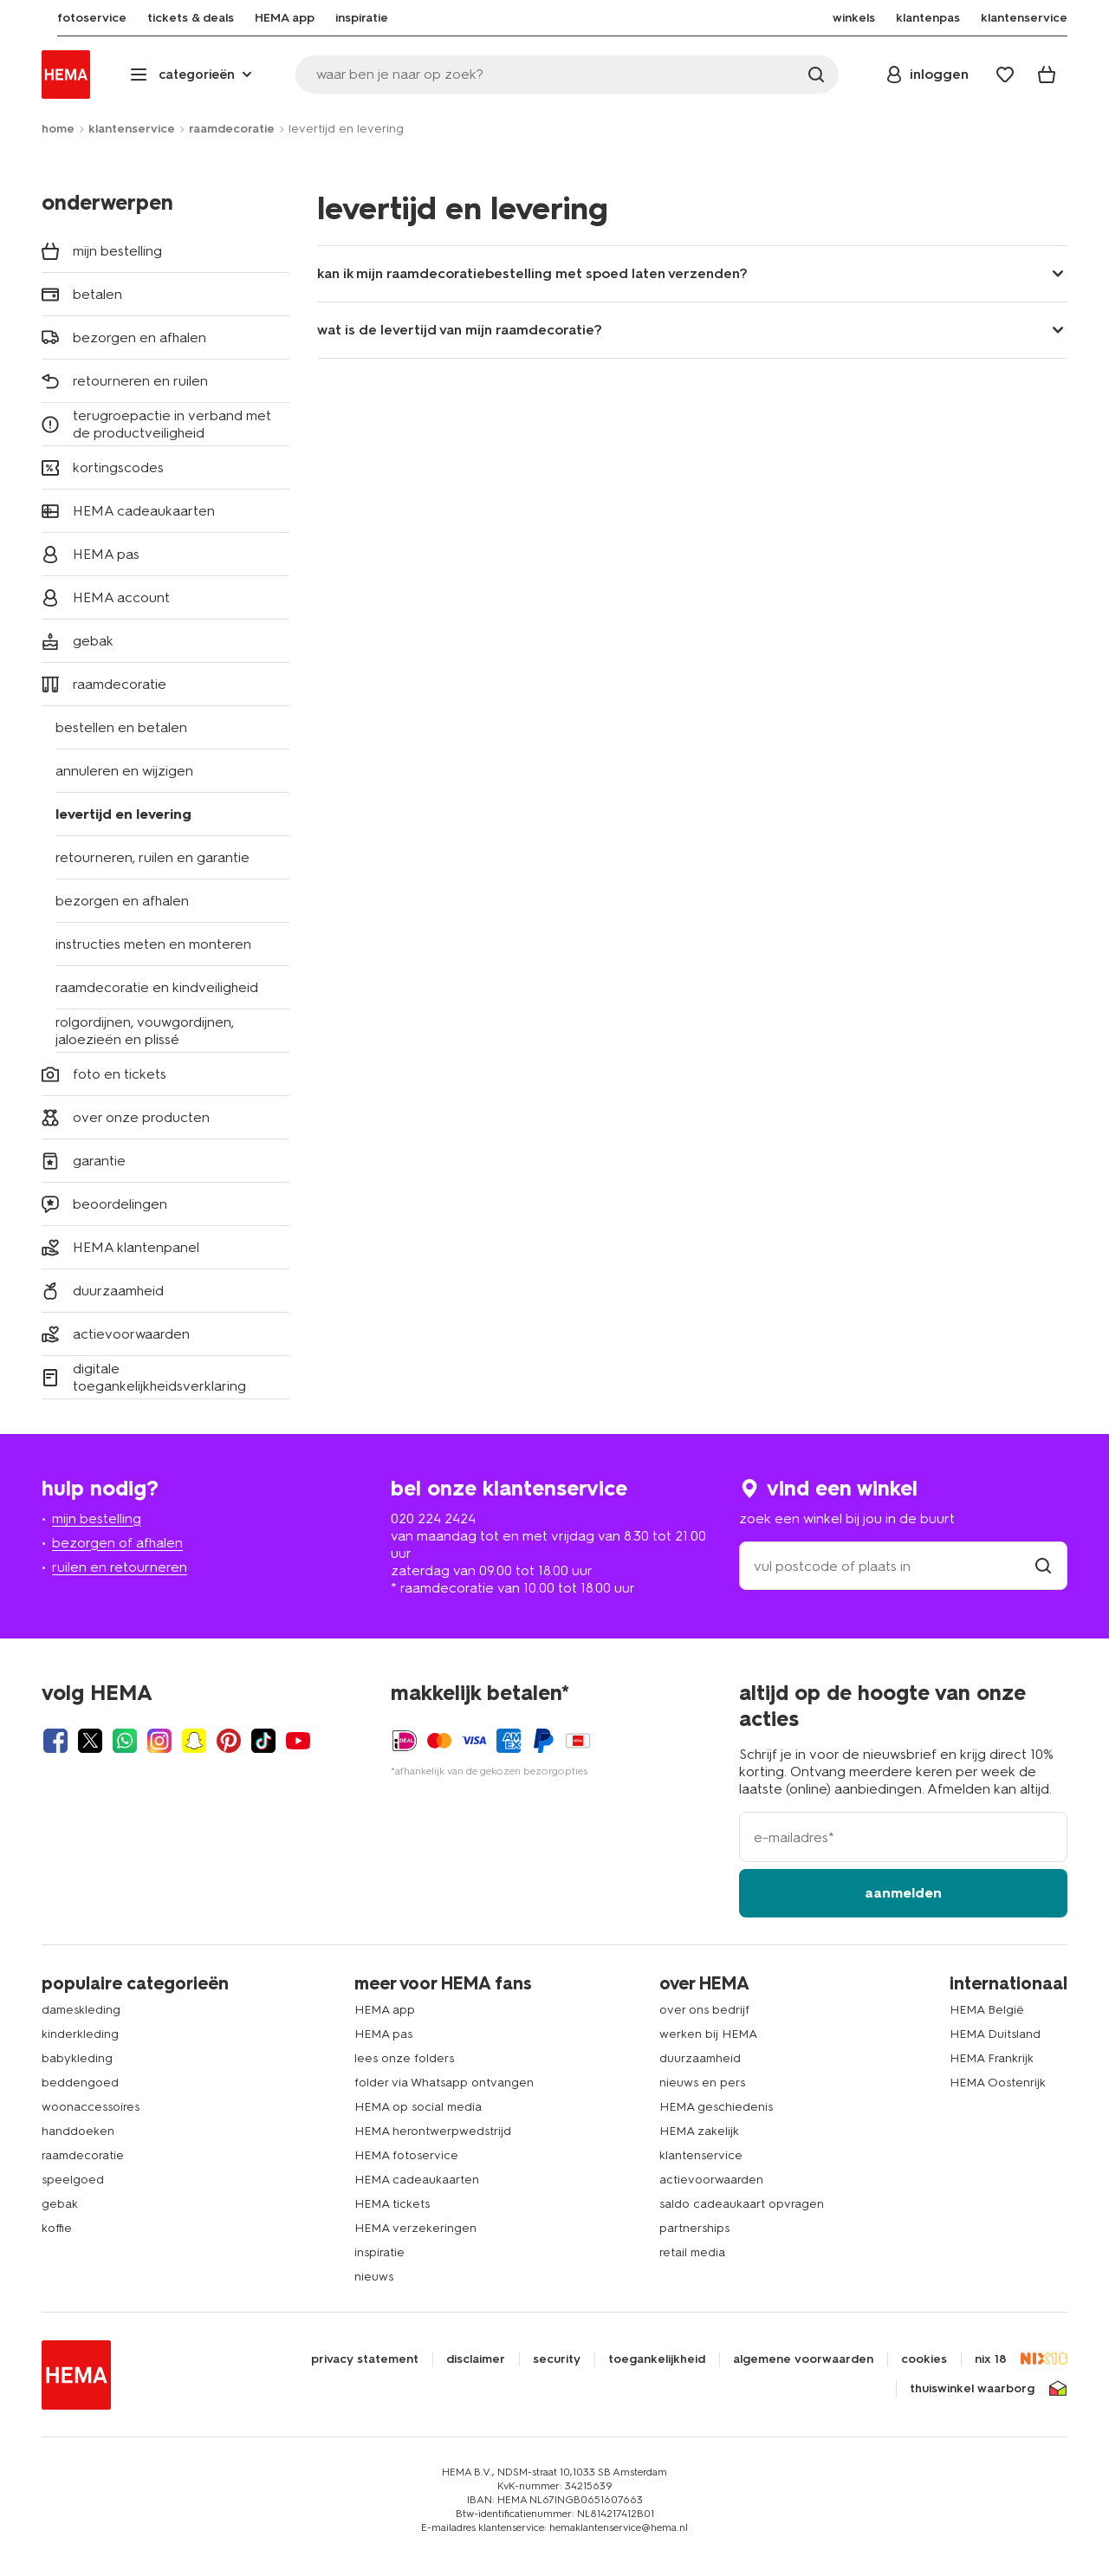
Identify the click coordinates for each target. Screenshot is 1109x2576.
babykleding (77, 2058)
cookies (924, 2359)
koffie (57, 2228)
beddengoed (80, 2082)
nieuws (373, 2276)
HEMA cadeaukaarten (416, 2179)
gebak (60, 2203)
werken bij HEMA (708, 2034)
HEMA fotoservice (406, 2155)
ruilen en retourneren (119, 1567)
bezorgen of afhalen (117, 1543)
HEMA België (987, 2009)
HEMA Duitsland (995, 2034)
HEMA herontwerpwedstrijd (432, 2131)
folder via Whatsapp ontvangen (444, 2082)
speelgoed (73, 2179)
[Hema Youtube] (298, 1741)
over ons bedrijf (704, 2009)
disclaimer (475, 2359)
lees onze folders (404, 2058)
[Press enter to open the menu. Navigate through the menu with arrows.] (192, 74)
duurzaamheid (700, 2058)
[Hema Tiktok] (263, 1741)
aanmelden (903, 1893)
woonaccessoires (90, 2106)
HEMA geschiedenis (716, 2106)
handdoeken (78, 2131)
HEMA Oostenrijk (998, 2082)
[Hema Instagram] (159, 1741)
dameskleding (81, 2009)
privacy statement (364, 2359)
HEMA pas (383, 2034)
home (58, 128)
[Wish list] (1005, 74)
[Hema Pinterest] (229, 1741)
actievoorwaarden (711, 2179)
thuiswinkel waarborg (972, 2389)
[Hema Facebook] (55, 1741)
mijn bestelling (96, 1518)
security (556, 2359)
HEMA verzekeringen (415, 2228)
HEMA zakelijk (699, 2131)
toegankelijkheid (656, 2359)
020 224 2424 (433, 1518)
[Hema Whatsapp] (125, 1741)
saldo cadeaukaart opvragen (741, 2203)
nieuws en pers (702, 2082)
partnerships (694, 2228)
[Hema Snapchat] (194, 1741)
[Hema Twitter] (90, 1741)
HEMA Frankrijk (992, 2058)
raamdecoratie (232, 128)
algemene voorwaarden (803, 2359)
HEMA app (384, 2009)
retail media (692, 2252)
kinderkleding (80, 2034)
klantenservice (131, 128)
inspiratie (379, 2252)
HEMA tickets (392, 2203)
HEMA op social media (418, 2106)
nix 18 (991, 2359)
